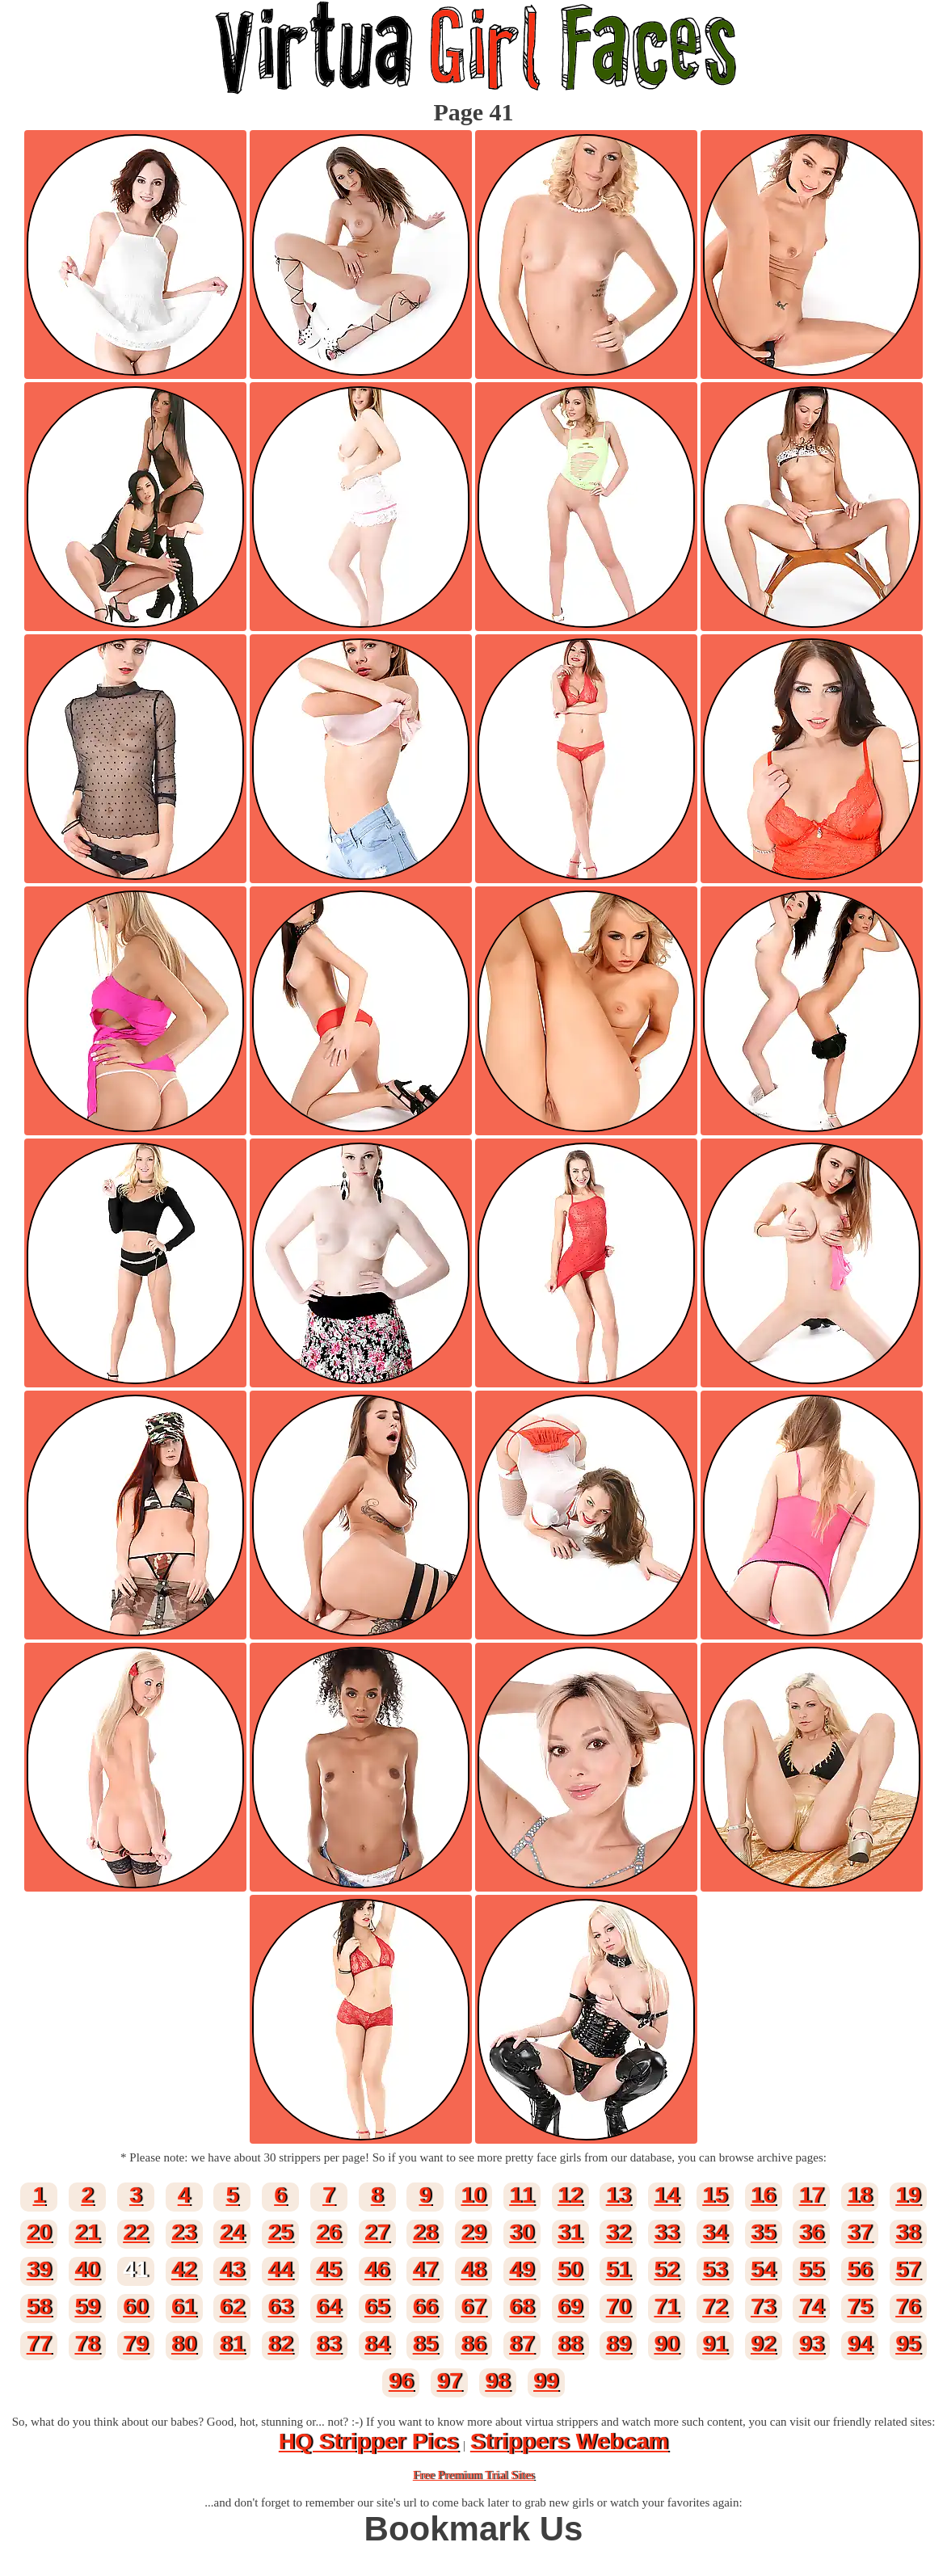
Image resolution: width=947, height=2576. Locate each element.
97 (449, 2380)
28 (425, 2232)
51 (618, 2269)
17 (811, 2195)
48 (473, 2269)
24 (232, 2232)
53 (714, 2269)
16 (763, 2195)
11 (521, 2195)
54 (763, 2269)
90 (666, 2343)
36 (811, 2232)
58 (39, 2306)
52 (666, 2269)
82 (280, 2343)
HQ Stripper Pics (369, 2441)
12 (570, 2195)
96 (401, 2380)
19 (907, 2195)
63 (280, 2306)
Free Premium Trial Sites (473, 2475)
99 (545, 2380)
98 (497, 2380)
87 (521, 2343)
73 (763, 2306)
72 (714, 2306)
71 (666, 2306)
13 (618, 2195)
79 (135, 2343)
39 (39, 2269)
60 (135, 2306)
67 (473, 2306)
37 (859, 2232)
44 (280, 2269)
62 (232, 2306)
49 (521, 2269)
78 (86, 2343)
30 (521, 2232)
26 (328, 2232)
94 (859, 2343)
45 (328, 2269)
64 (328, 2306)
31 (570, 2232)
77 (39, 2343)
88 (570, 2343)
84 (376, 2343)
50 (570, 2269)
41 (135, 2269)
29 (473, 2232)
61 (183, 2306)
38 (907, 2232)
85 (425, 2343)
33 (666, 2232)
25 (280, 2232)
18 (859, 2195)
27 (376, 2232)
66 (425, 2306)
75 (859, 2306)
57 (907, 2269)
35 (763, 2232)
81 (232, 2343)
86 (473, 2343)
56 (859, 2269)
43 (232, 2269)
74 (811, 2306)
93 (811, 2343)
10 (473, 2195)
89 (618, 2343)
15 (714, 2195)
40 (86, 2269)
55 (811, 2269)
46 (376, 2269)
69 (570, 2306)
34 (714, 2232)
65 (376, 2306)
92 (763, 2343)
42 (183, 2269)
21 (86, 2232)
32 (618, 2232)
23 (183, 2232)
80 (183, 2343)
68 (521, 2306)
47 (425, 2269)
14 (666, 2195)
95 (907, 2343)
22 (135, 2232)
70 (618, 2306)
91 (714, 2343)
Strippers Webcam (569, 2441)
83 (328, 2343)
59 (86, 2306)
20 (39, 2232)
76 (907, 2306)
